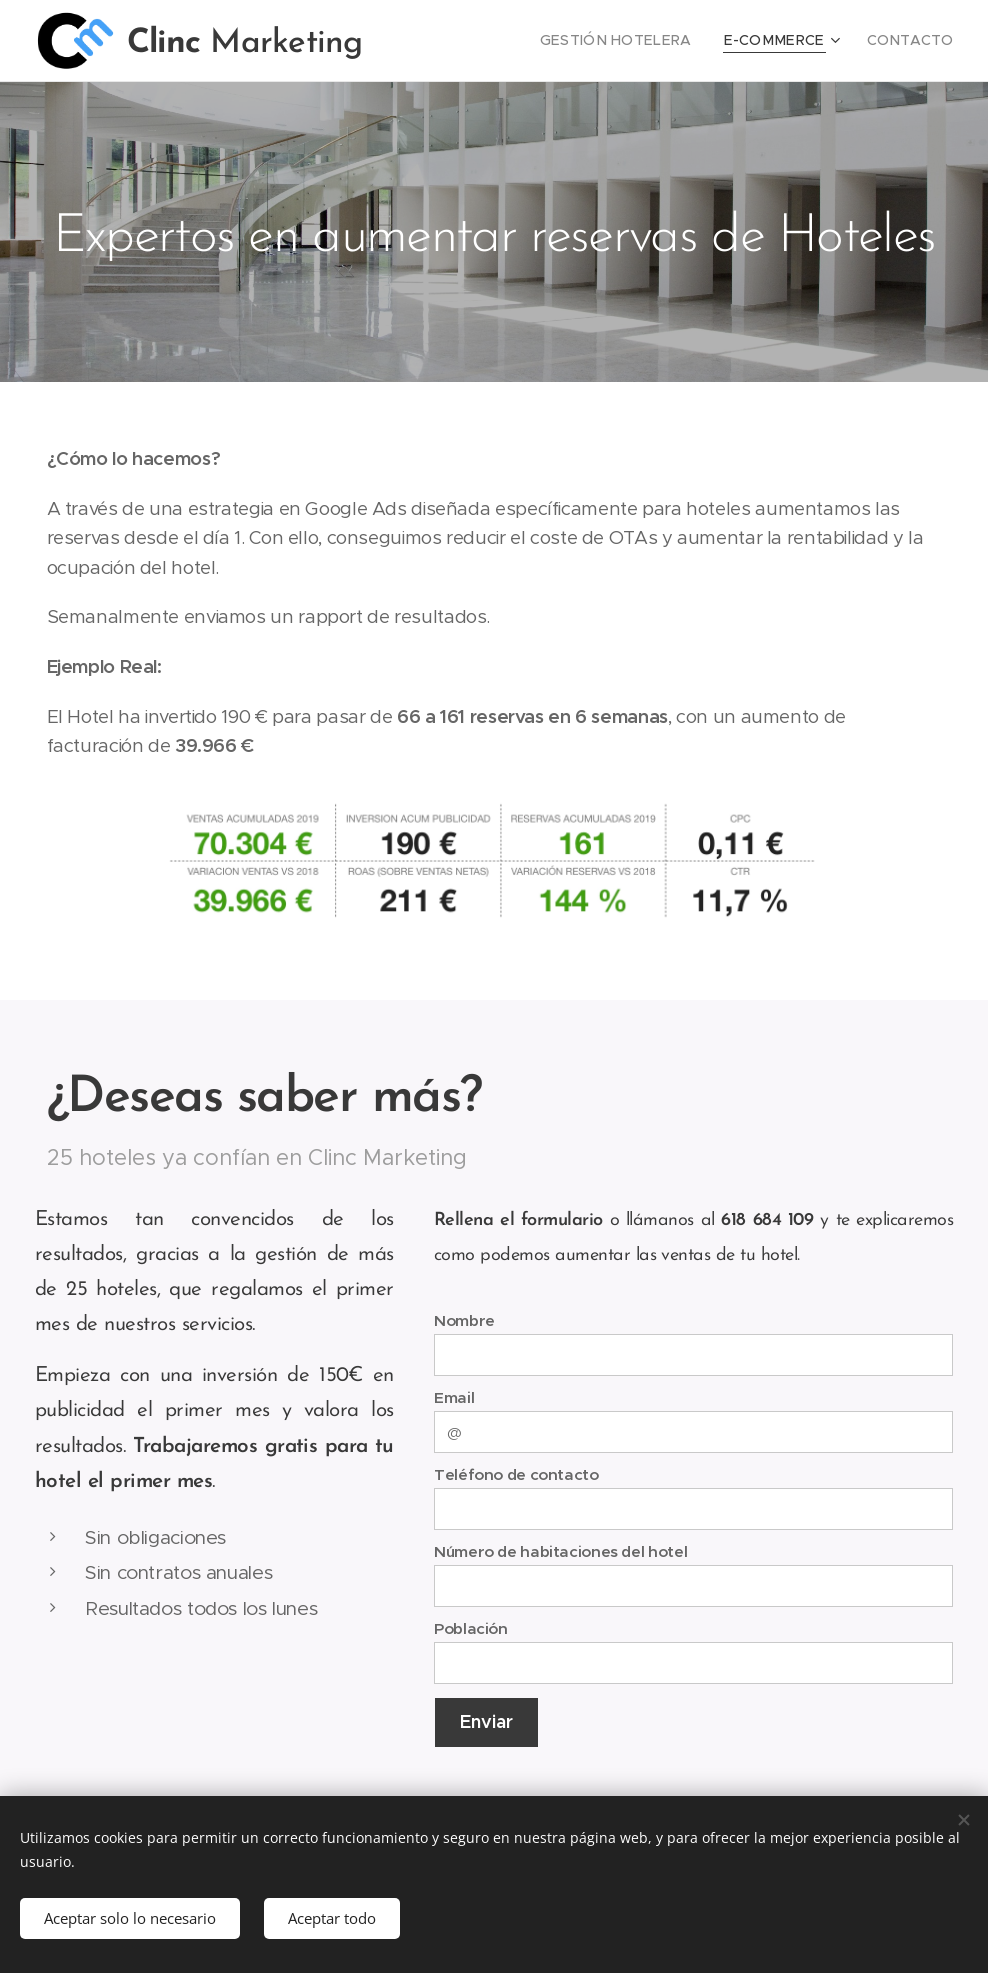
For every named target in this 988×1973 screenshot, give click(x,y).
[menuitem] (645, 41)
